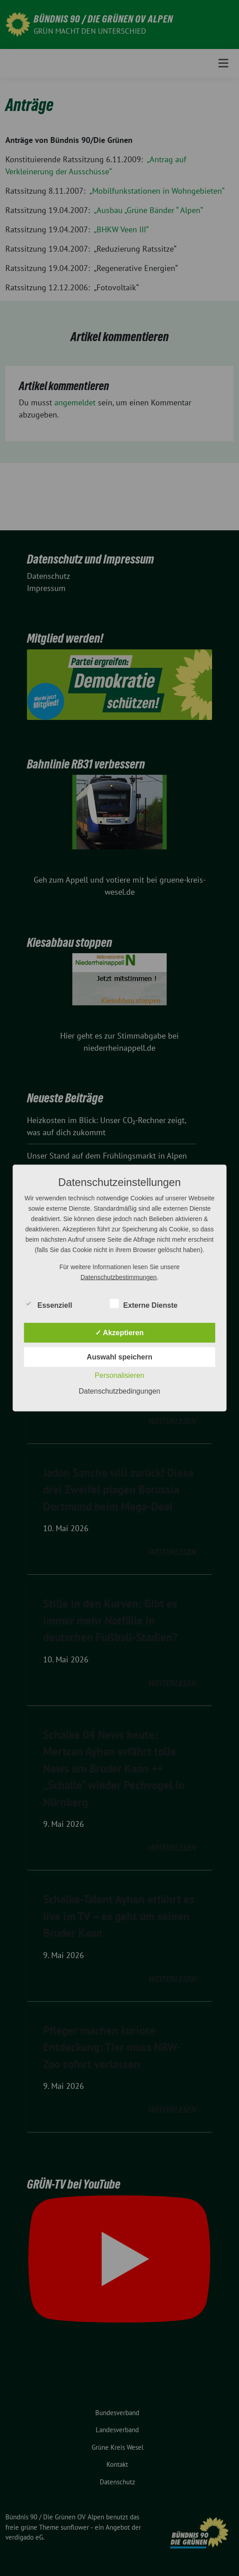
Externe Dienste (143, 1303)
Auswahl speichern (119, 1357)
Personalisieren (119, 1375)
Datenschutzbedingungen (119, 1391)
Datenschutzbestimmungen (118, 1277)
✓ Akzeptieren (119, 1333)
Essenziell (48, 1303)
